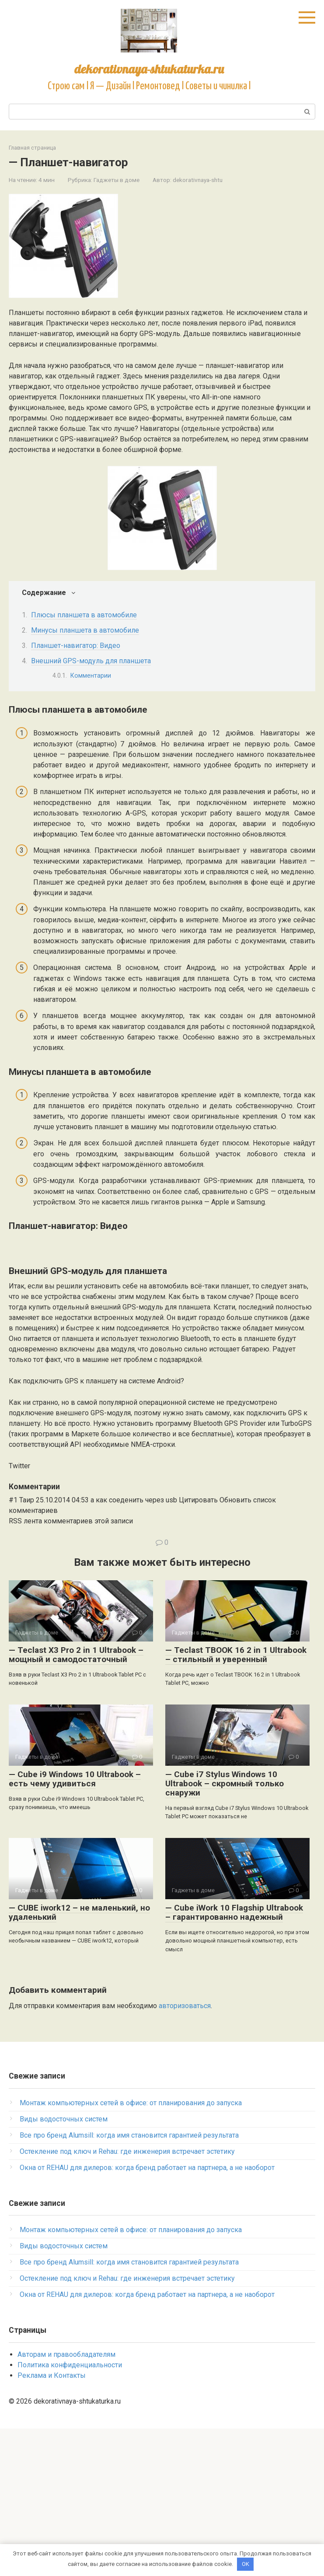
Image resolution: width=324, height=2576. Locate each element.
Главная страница (32, 147)
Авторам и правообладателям (66, 2502)
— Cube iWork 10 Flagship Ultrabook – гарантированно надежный (234, 2059)
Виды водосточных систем (64, 2266)
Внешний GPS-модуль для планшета (91, 661)
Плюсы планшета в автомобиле (84, 615)
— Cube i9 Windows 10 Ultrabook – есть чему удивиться (75, 1926)
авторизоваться (185, 2153)
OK (245, 2564)
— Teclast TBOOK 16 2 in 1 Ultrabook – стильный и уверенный (236, 1802)
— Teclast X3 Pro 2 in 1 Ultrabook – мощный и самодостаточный (76, 1802)
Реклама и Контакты (51, 2523)
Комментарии (92, 675)
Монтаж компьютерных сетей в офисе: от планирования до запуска (131, 2250)
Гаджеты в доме (116, 179)
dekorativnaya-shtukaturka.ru (149, 69)
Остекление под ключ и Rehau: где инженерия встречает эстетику (127, 2299)
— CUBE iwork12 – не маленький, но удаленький (79, 2059)
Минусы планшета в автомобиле (85, 630)
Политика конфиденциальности (69, 2512)
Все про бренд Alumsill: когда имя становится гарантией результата (129, 2282)
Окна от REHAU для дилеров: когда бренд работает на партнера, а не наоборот (147, 2315)
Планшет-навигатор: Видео (75, 645)
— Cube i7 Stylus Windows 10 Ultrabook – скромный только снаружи (224, 1931)
